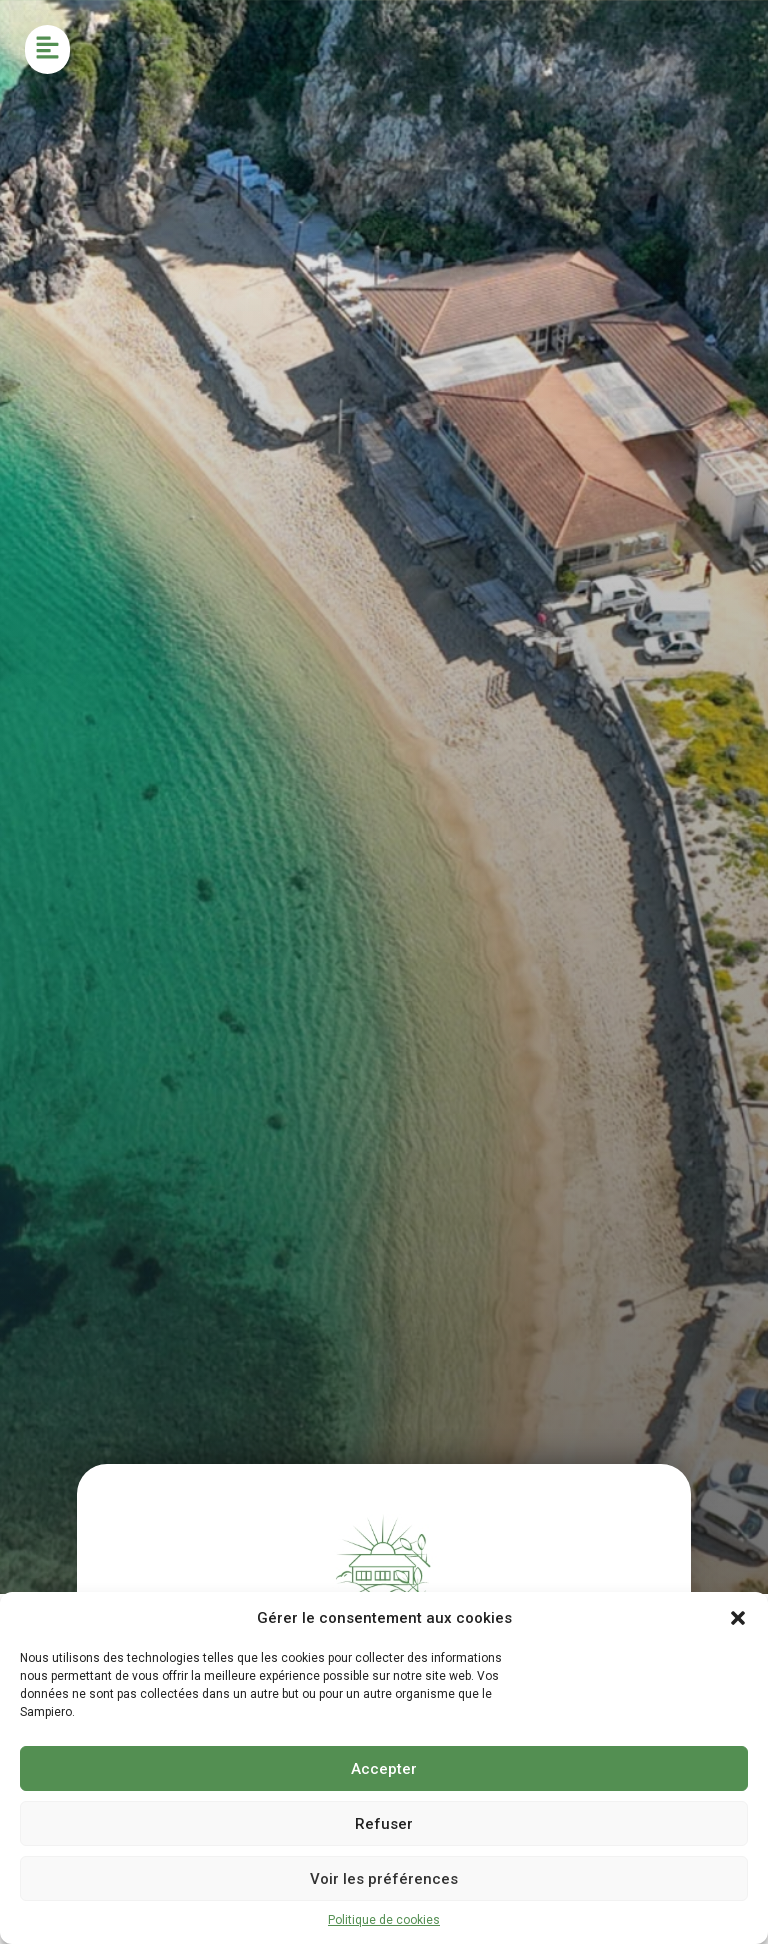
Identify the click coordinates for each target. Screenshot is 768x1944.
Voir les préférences (384, 1879)
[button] (738, 1618)
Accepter (384, 1769)
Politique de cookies (384, 1920)
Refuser (384, 1824)
